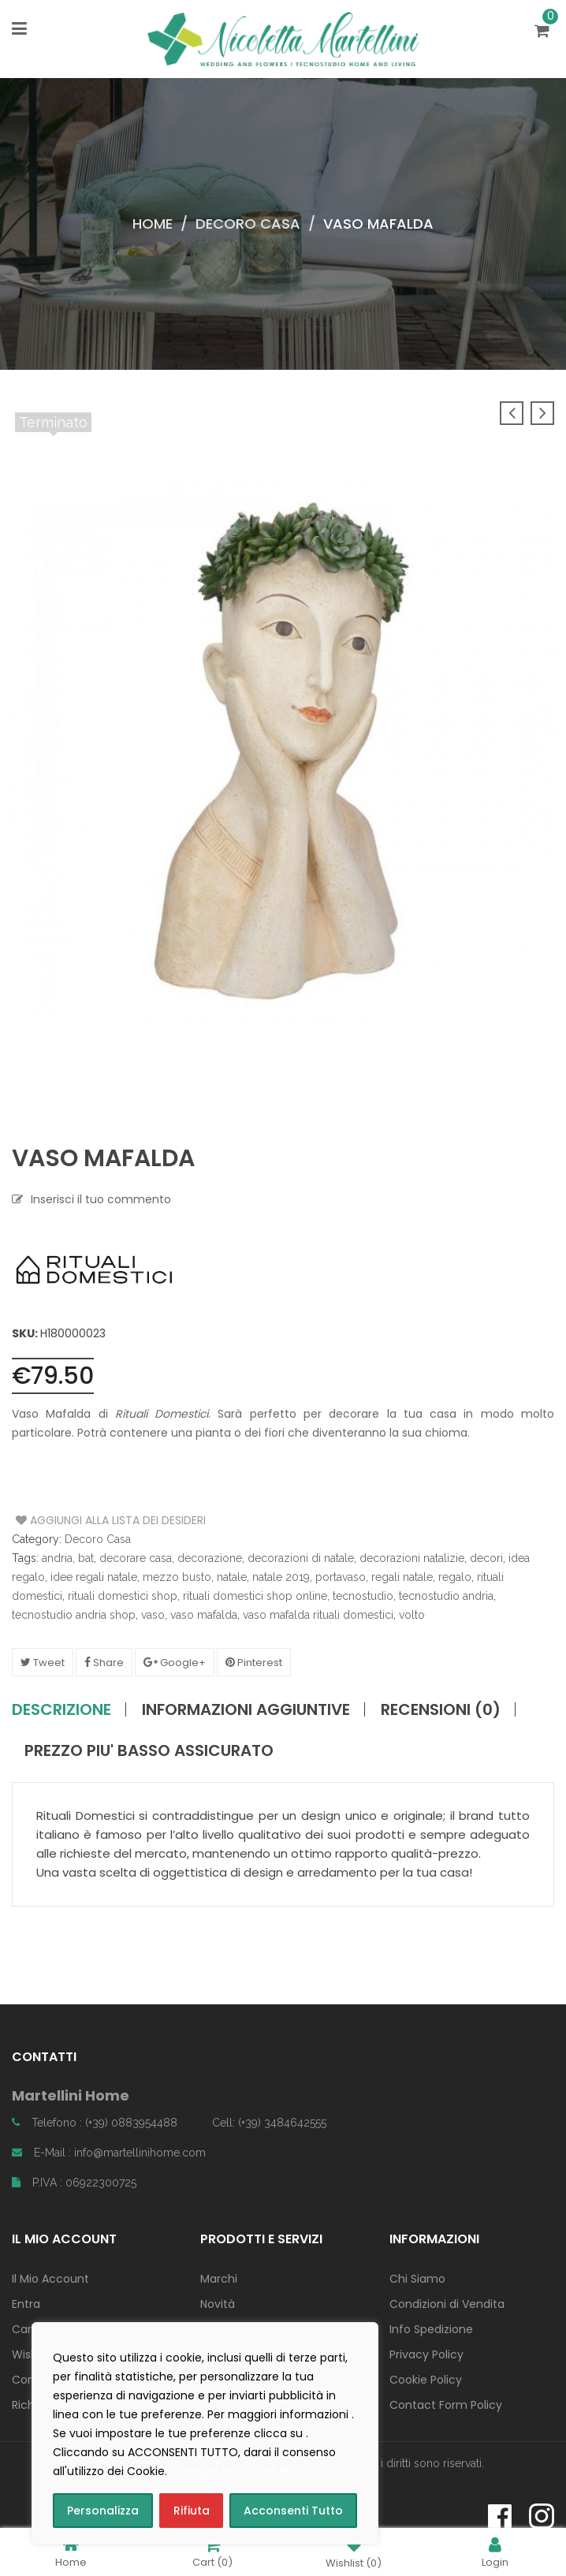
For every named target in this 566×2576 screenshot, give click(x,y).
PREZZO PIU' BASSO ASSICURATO (149, 1750)
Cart (212, 2552)
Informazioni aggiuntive (246, 1709)
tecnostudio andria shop (74, 1615)
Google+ (174, 1662)
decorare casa (135, 1558)
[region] (205, 2433)
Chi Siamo (417, 2279)
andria (57, 1558)
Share (104, 1662)
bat (86, 1558)
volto (412, 1615)
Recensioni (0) (441, 1709)
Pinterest (253, 1662)
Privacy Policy (426, 2354)
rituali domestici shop (122, 1596)
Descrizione (61, 1709)
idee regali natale (93, 1577)
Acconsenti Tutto (293, 2510)
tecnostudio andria (446, 1596)
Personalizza (103, 2510)
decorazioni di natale (301, 1558)
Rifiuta (191, 2510)
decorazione (209, 1558)
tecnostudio (363, 1596)
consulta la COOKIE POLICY (244, 2471)
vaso (153, 1615)
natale (232, 1577)
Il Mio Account (50, 2279)
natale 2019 (281, 1577)
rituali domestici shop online (255, 1596)
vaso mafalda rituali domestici (318, 1615)
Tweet (42, 1662)
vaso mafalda (203, 1615)
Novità (217, 2304)
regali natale (402, 1577)
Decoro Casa (247, 223)
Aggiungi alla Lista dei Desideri (75, 1520)
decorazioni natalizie (411, 1558)
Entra (26, 2304)
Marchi (218, 2279)
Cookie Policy (425, 2380)
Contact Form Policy (445, 2405)
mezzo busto (177, 1577)
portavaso (340, 1577)
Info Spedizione (431, 2329)
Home (152, 223)
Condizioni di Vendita (447, 2304)
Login (495, 2552)
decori (486, 1558)
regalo (454, 1577)
